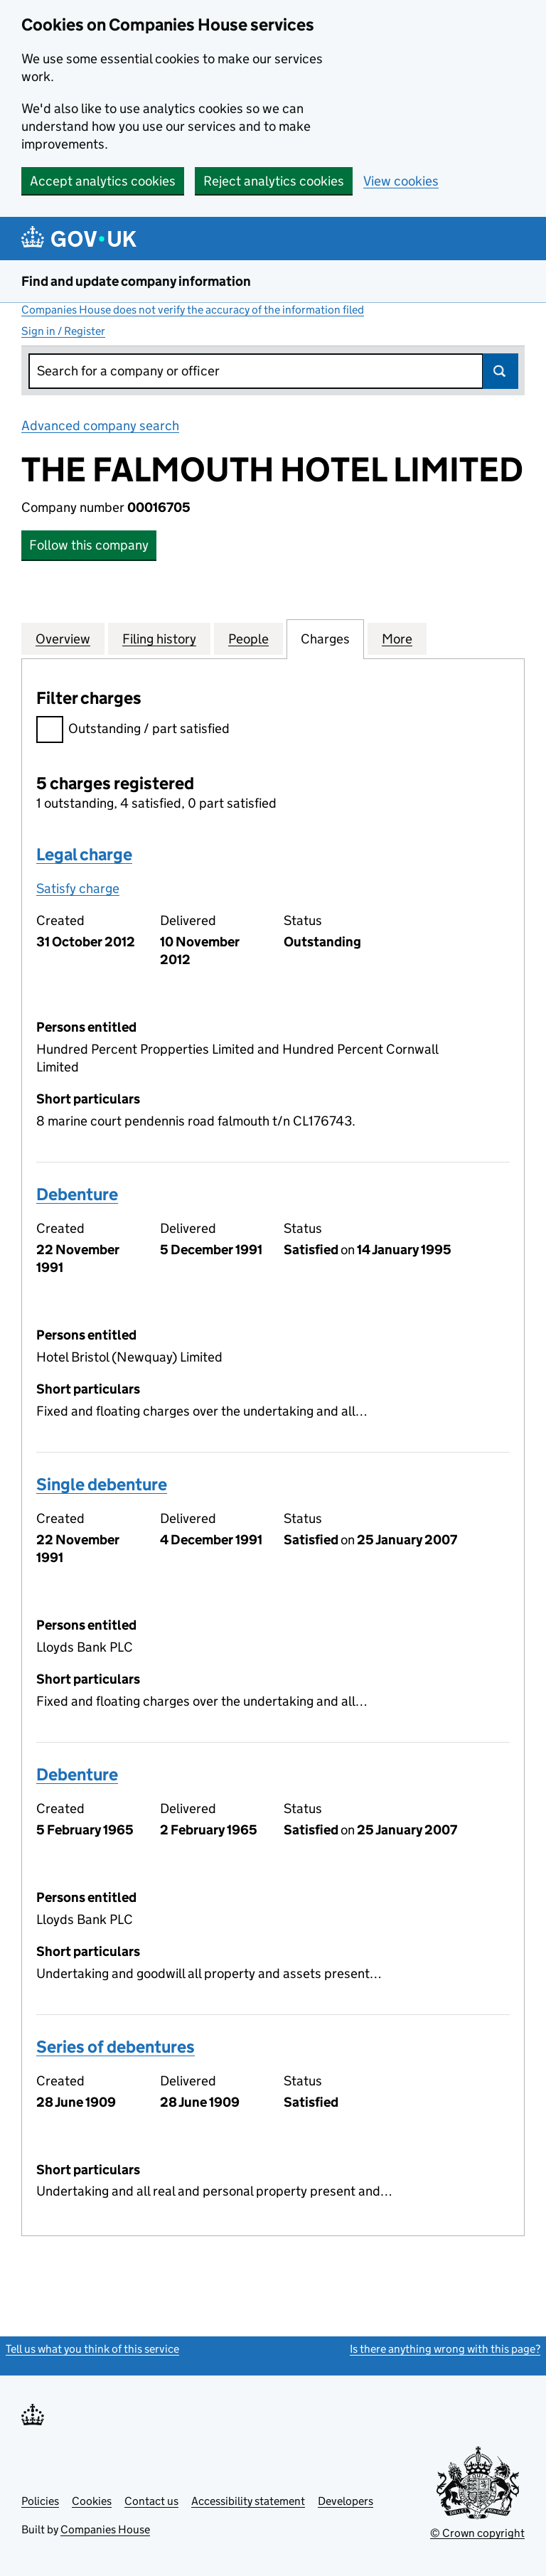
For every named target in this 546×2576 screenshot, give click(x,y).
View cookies (401, 181)
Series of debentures (115, 2046)
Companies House (105, 2529)
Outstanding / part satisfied (133, 730)
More (397, 638)
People (248, 638)
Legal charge (84, 854)
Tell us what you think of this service (92, 2349)
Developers (345, 2501)
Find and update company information (136, 281)
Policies (40, 2501)
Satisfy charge (77, 888)
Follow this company (89, 545)
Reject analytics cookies (273, 181)
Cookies (92, 2501)
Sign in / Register (63, 331)
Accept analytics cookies (103, 181)
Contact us (151, 2501)
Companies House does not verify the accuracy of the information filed (192, 309)
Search (500, 371)
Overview (63, 638)
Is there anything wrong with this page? (445, 2349)
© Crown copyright (477, 2533)
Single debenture (101, 1484)
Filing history (159, 638)
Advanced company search (100, 425)
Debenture (77, 1194)
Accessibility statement (248, 2501)
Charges (325, 638)
